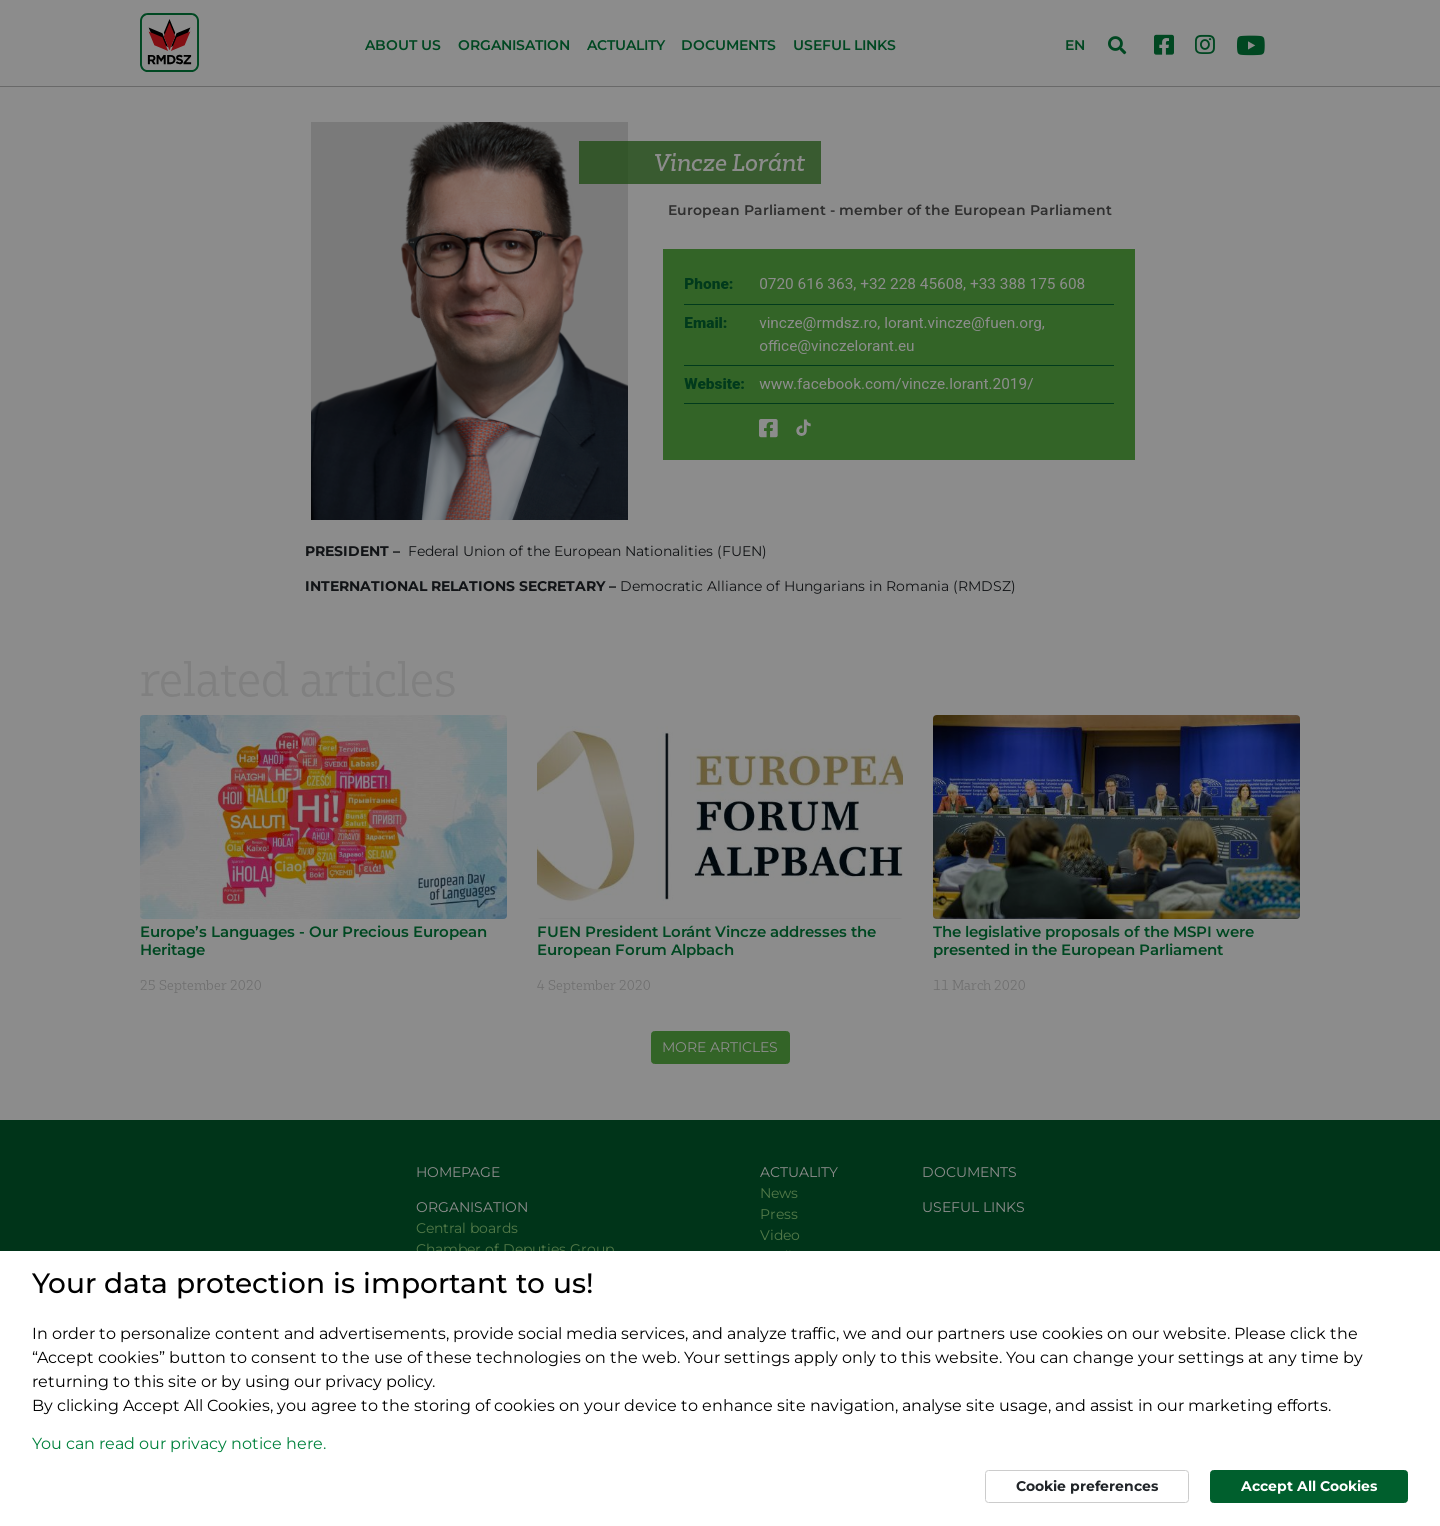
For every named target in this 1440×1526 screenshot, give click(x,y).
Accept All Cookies (1309, 1486)
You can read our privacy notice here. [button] (179, 1443)
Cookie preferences (1087, 1486)
